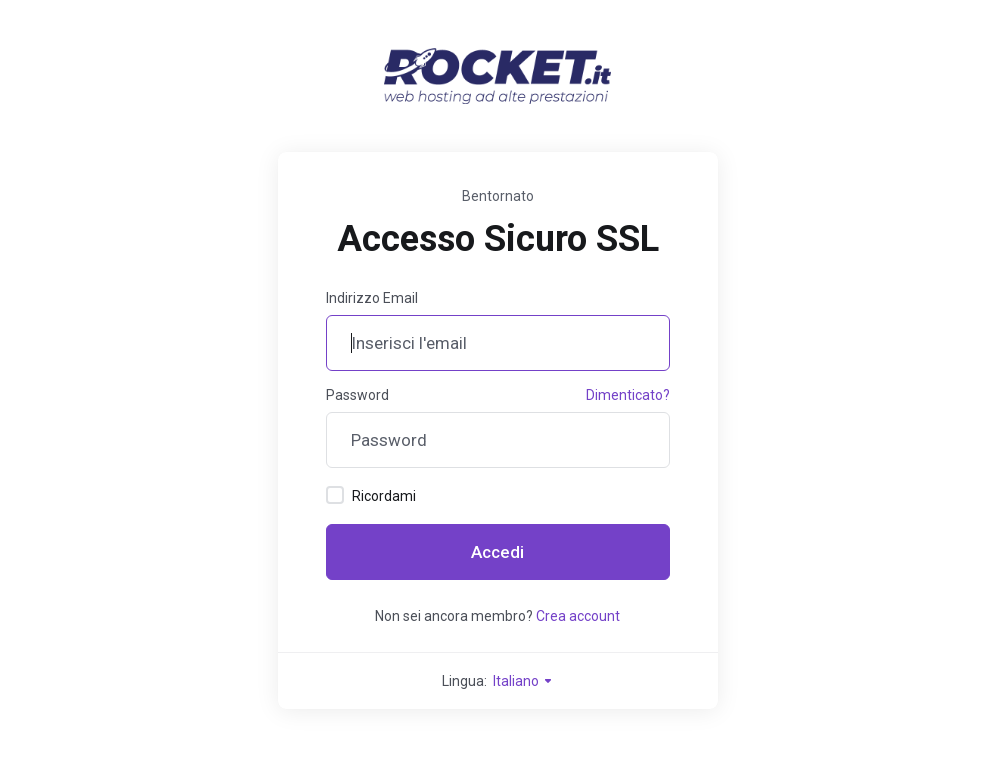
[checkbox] (335, 495)
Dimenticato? (628, 395)
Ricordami (371, 495)
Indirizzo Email (372, 298)
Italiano (523, 681)
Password (357, 395)
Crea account (578, 616)
